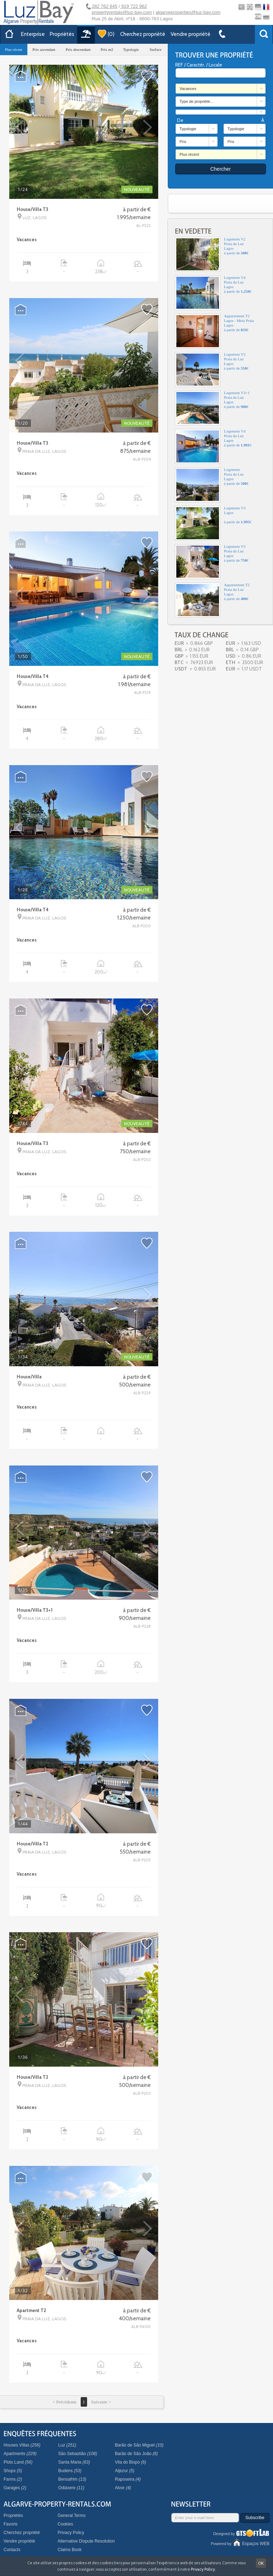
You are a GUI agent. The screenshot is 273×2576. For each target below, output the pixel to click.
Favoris (10, 2524)
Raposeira (128, 2479)
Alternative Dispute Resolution (86, 2541)
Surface (155, 49)
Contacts (12, 2549)
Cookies (65, 2524)
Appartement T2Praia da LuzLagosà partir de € (212, 600)
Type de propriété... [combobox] (196, 101)
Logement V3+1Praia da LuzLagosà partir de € (212, 408)
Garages (15, 2487)
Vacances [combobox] (188, 88)
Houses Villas (22, 2445)
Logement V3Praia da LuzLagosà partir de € (211, 561)
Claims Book (69, 2549)
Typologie (131, 49)
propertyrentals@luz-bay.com (122, 12)
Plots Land (18, 2462)
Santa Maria (74, 2462)
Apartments (20, 2453)
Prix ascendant (43, 49)
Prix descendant (78, 49)
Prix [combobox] (183, 141)
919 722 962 (133, 6)
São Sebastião (77, 2453)
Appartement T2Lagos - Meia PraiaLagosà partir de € (214, 331)
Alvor (123, 2487)
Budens (69, 2470)
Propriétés (62, 34)
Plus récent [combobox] (189, 154)
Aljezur (124, 2470)
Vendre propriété (190, 34)
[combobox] (220, 112)
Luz (67, 2445)
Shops (13, 2470)
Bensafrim (72, 2479)
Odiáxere (71, 2487)
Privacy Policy (71, 2532)
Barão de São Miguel (139, 2445)
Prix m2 (107, 49)
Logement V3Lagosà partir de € (213, 523)
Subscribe (254, 2517)
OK (261, 2563)
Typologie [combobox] (188, 129)
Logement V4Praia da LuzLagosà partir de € (213, 292)
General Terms (71, 2515)
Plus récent (13, 49)
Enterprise (33, 34)
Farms (13, 2479)
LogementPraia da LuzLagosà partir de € (211, 484)
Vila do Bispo (130, 2462)
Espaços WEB (255, 2543)
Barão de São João (136, 2453)
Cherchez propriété (142, 34)
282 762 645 (104, 6)
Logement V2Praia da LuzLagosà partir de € (211, 254)
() (106, 34)
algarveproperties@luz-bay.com (188, 12)
